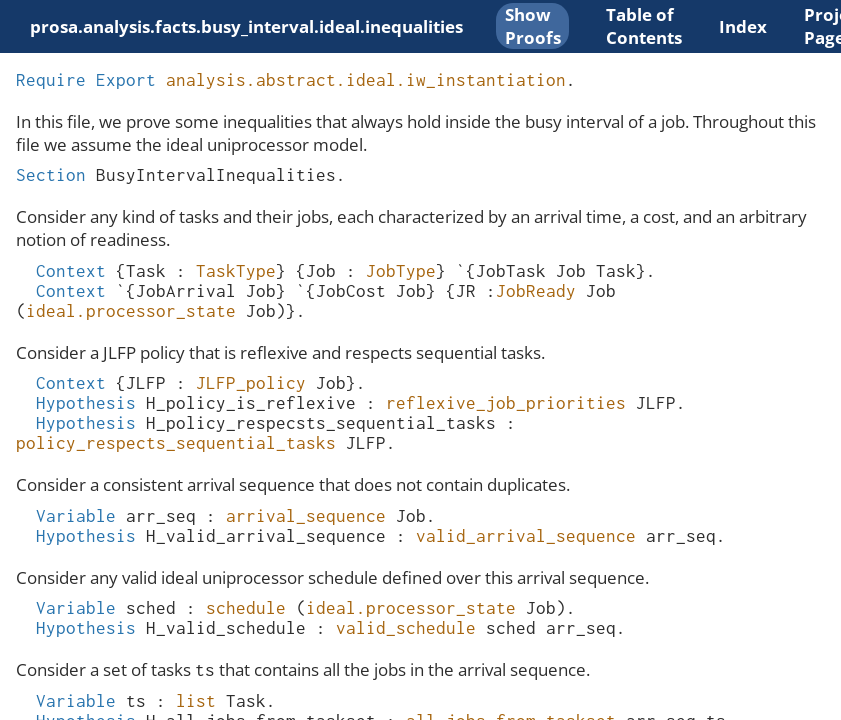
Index (743, 26)
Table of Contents (644, 26)
